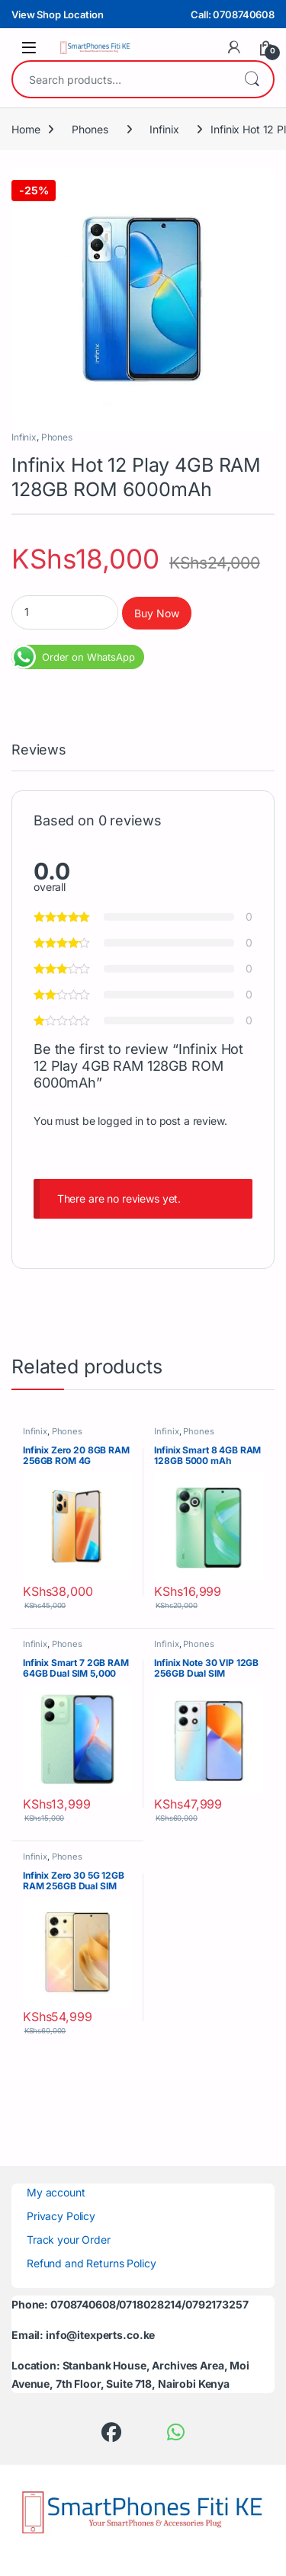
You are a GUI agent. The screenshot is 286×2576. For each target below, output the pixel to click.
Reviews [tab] (38, 750)
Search (251, 79)
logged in (120, 1120)
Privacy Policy (61, 2215)
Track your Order (69, 2239)
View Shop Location (57, 14)
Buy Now (156, 613)
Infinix (163, 129)
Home (25, 129)
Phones (90, 129)
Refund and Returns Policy (91, 2263)
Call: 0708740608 (233, 14)
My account (56, 2192)
